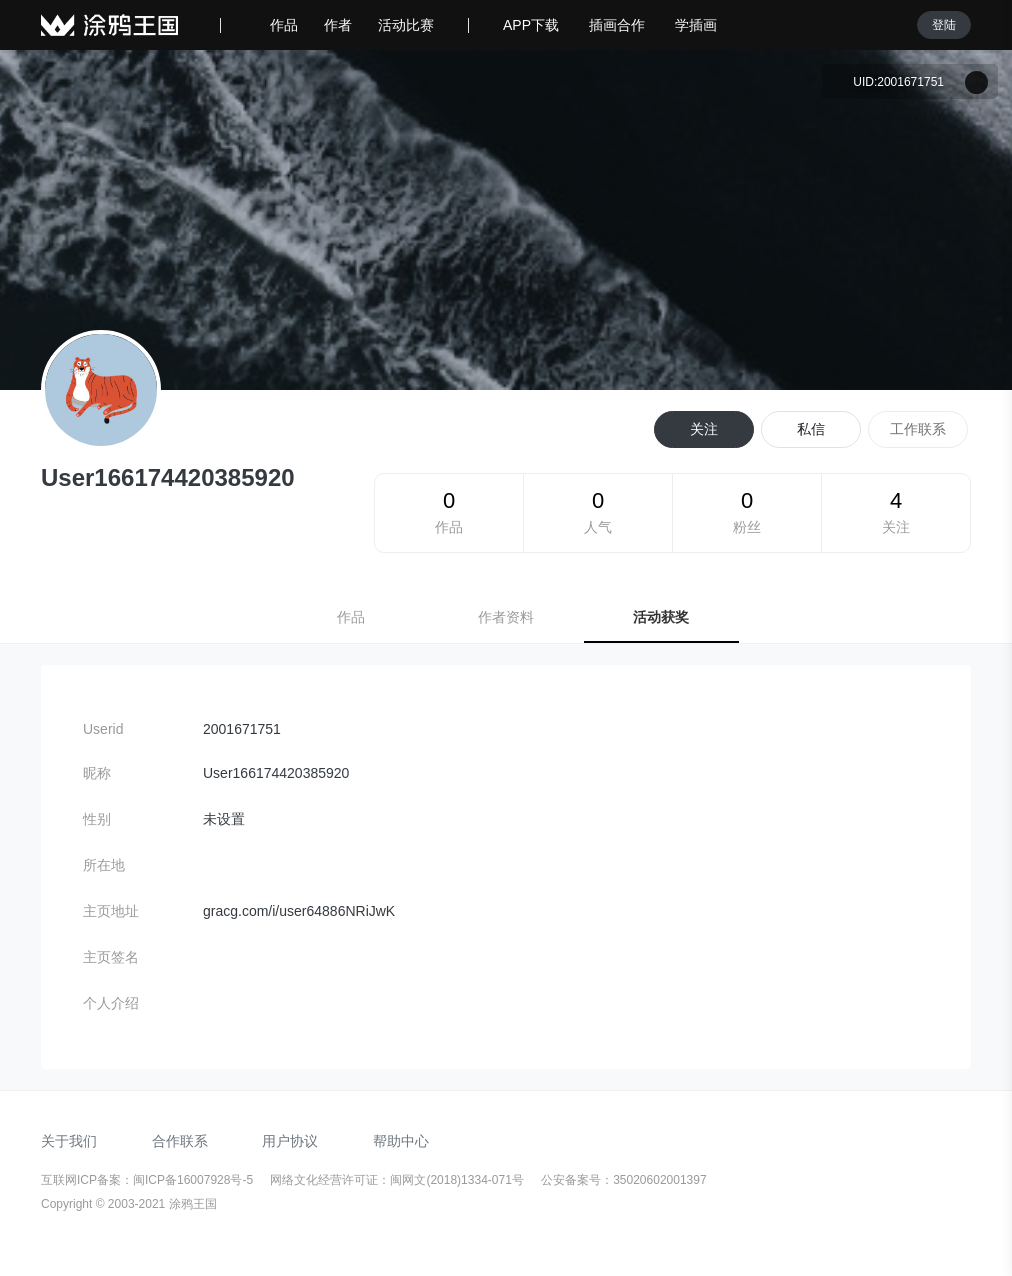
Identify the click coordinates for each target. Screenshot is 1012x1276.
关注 (704, 429)
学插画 (696, 25)
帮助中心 (401, 1141)
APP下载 (531, 25)
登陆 (944, 25)
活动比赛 (406, 25)
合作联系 (180, 1141)
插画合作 (617, 25)
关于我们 (69, 1141)
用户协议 (290, 1141)
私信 (811, 429)
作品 (284, 25)
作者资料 (506, 617)
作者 (338, 25)
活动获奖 (661, 617)
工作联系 (918, 429)
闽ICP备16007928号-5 (194, 1180)
